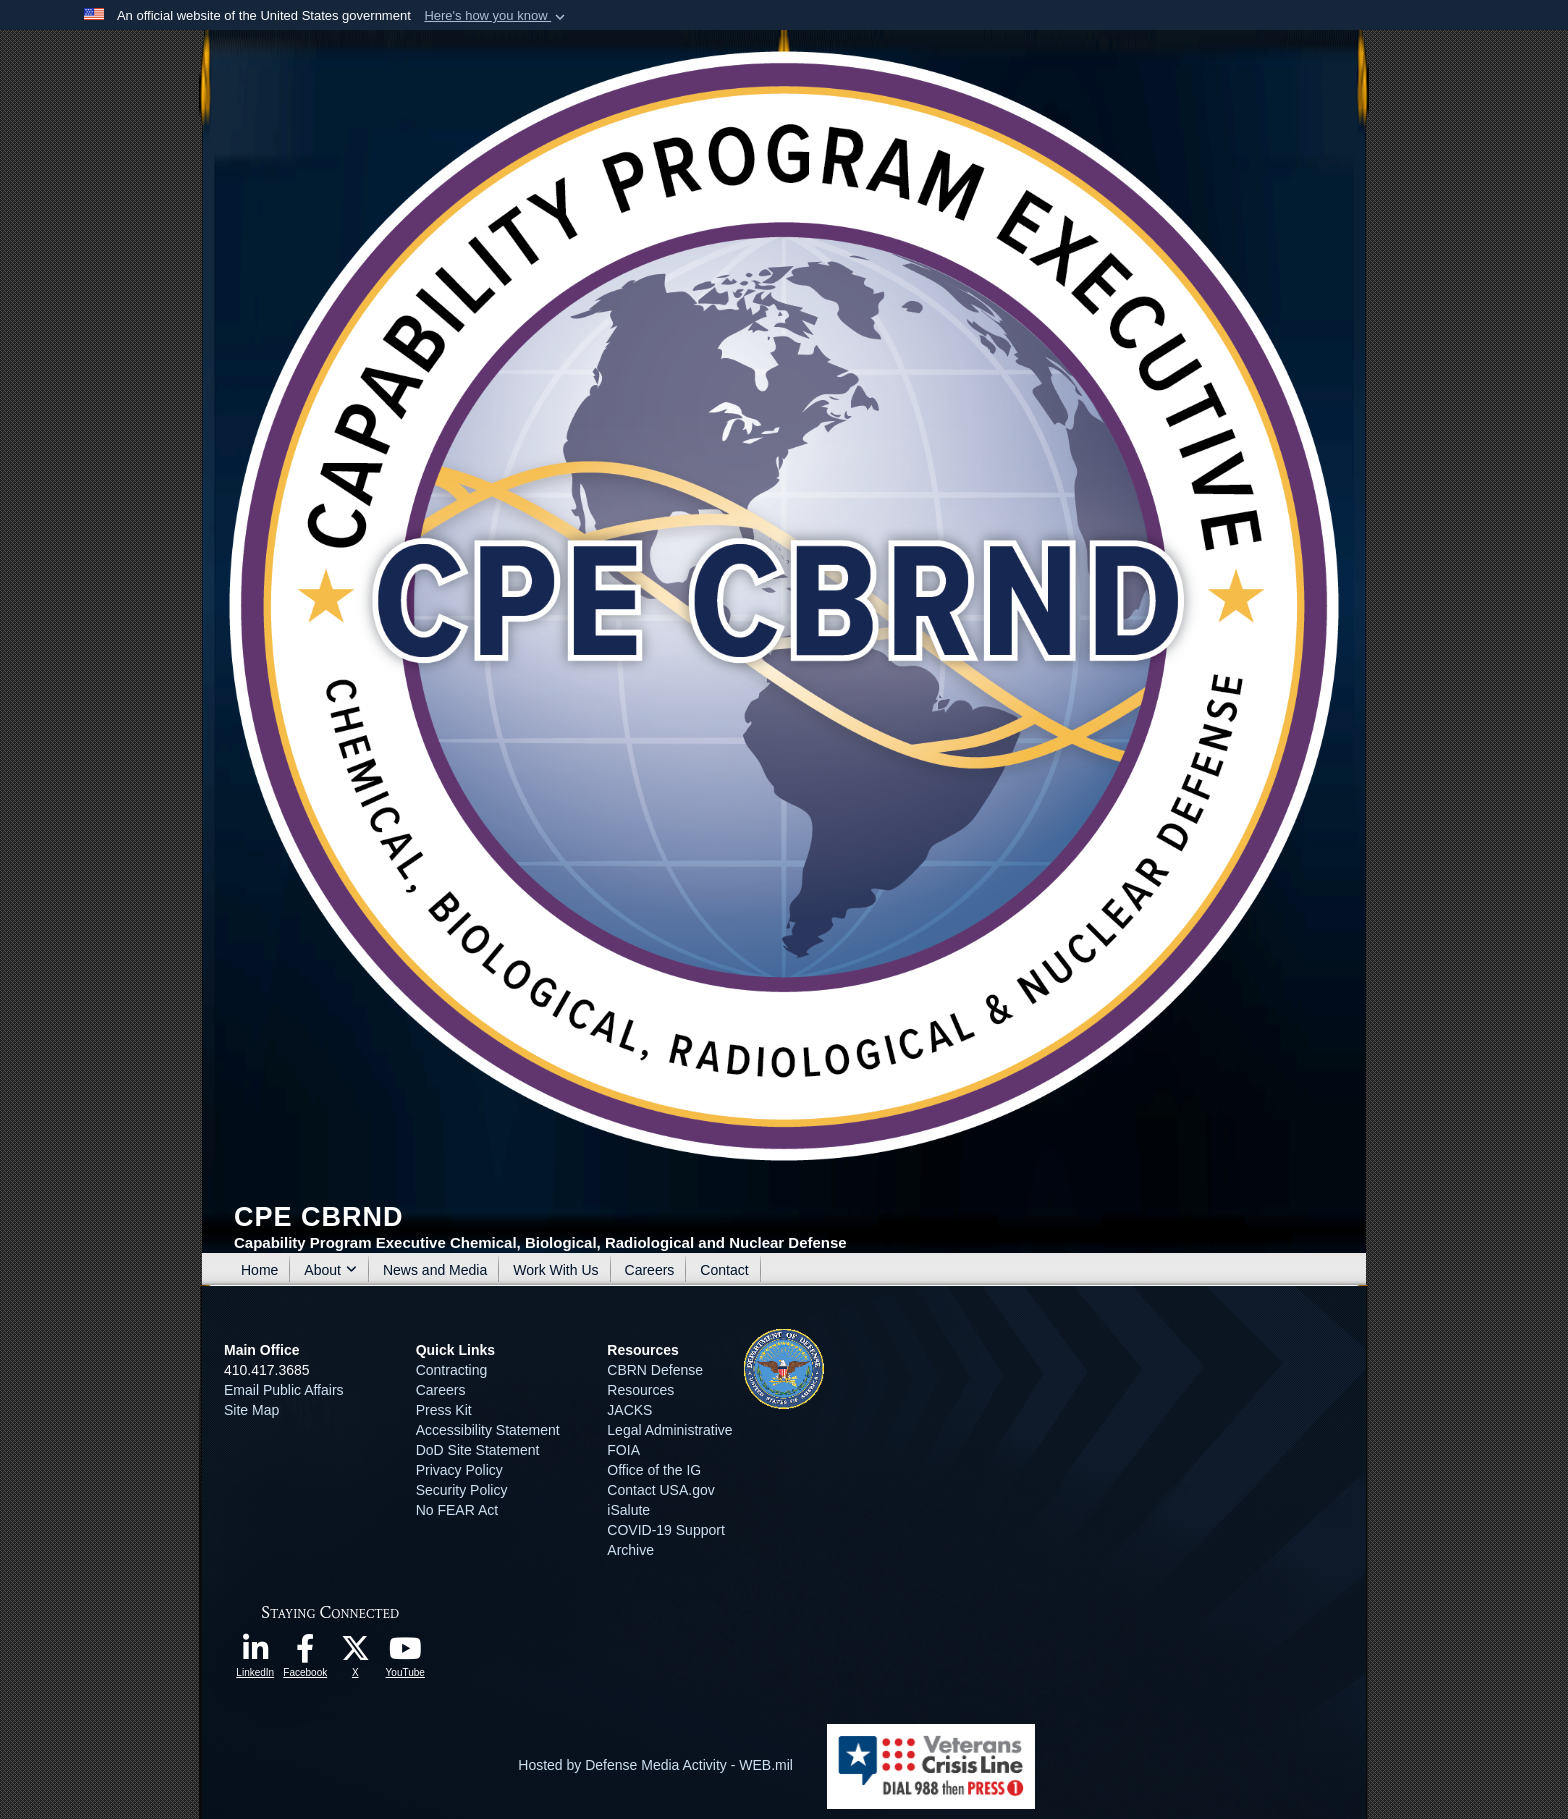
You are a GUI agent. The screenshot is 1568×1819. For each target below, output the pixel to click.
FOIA (623, 1450)
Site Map (251, 1410)
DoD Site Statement (478, 1450)
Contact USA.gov (660, 1490)
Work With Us (555, 1270)
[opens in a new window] (255, 1654)
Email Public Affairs (284, 1390)
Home (259, 1270)
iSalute (628, 1510)
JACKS (629, 1410)
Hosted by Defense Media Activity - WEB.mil (655, 1765)
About (330, 1270)
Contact (724, 1270)
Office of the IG (654, 1470)
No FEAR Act (457, 1510)
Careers (650, 1270)
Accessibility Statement (488, 1430)
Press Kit (444, 1410)
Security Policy (462, 1490)
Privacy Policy (459, 1470)
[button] (496, 16)
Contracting (452, 1370)
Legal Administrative (669, 1430)
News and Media (435, 1270)
